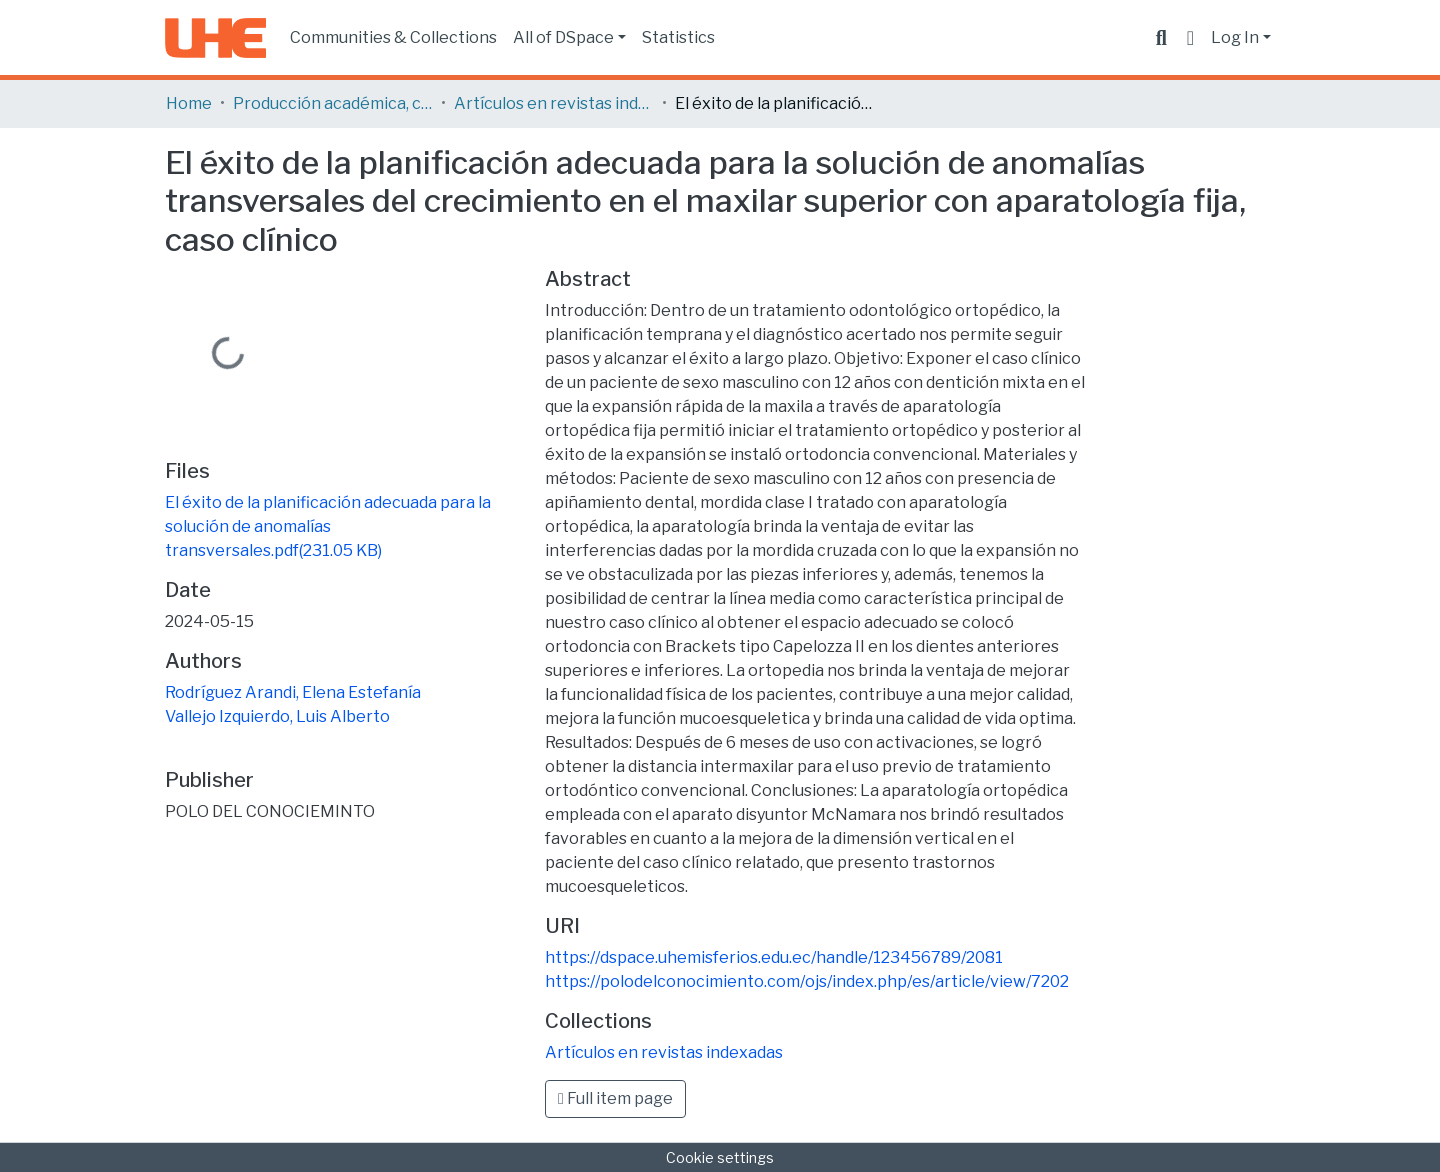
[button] (1190, 38)
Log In (1235, 37)
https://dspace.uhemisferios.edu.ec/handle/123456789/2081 (774, 957)
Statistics (678, 37)
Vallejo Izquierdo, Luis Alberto (277, 716)
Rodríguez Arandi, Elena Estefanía (293, 692)
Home (189, 103)
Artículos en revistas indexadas (554, 103)
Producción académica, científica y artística (333, 103)
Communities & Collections (393, 37)
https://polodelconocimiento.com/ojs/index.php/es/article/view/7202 (807, 981)
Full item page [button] (615, 1098)
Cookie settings (720, 1157)
